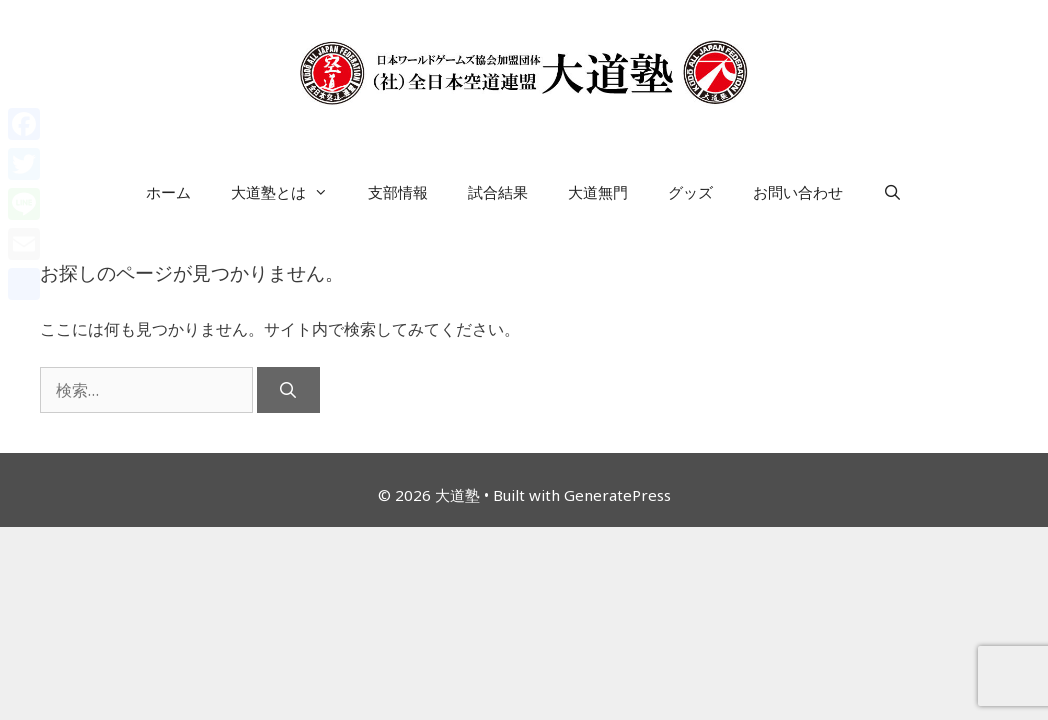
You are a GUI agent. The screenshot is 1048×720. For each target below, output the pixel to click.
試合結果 (498, 192)
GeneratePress (617, 495)
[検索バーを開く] (892, 192)
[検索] (288, 390)
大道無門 (598, 192)
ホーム (168, 192)
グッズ (690, 192)
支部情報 (398, 192)
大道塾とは (289, 192)
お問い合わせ (798, 192)
